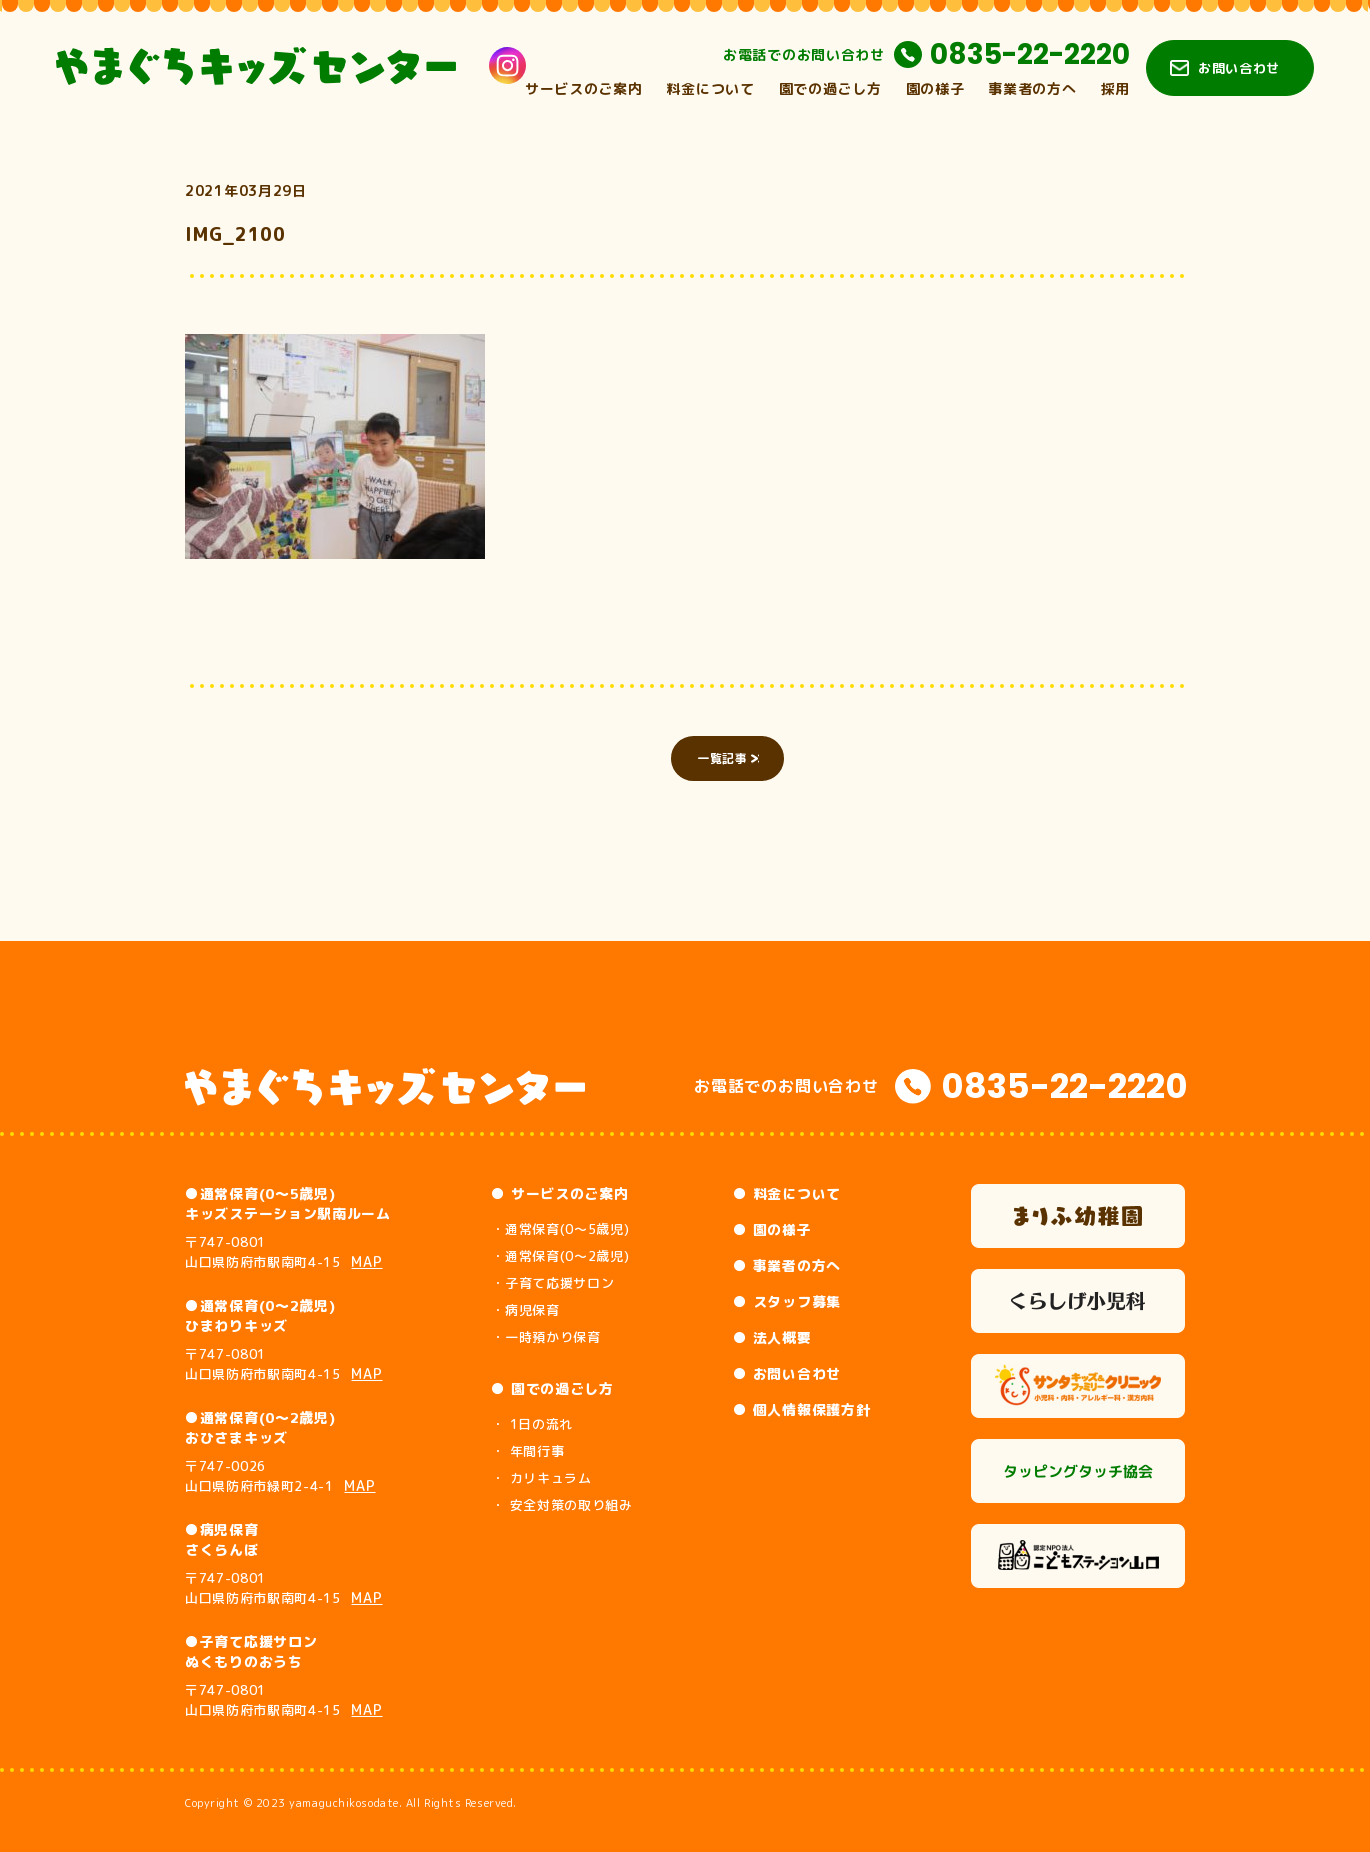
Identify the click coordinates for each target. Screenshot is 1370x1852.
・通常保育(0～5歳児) (560, 1229)
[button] (335, 446)
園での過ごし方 (830, 88)
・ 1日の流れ (532, 1424)
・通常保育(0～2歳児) (560, 1256)
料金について (710, 88)
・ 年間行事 (527, 1451)
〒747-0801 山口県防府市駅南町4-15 (284, 1252)
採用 (1115, 88)
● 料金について (787, 1193)
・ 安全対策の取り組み (561, 1505)
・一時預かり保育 (545, 1337)
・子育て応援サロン (552, 1283)
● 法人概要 (772, 1337)
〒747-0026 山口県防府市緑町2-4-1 (280, 1476)
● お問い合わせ (787, 1373)
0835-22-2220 (1030, 54)
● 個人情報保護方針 (801, 1409)
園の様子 (935, 88)
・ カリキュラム (541, 1478)
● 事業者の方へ (787, 1265)
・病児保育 (525, 1310)
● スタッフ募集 (787, 1301)
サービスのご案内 (584, 88)
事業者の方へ (1032, 88)
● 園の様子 (772, 1229)
